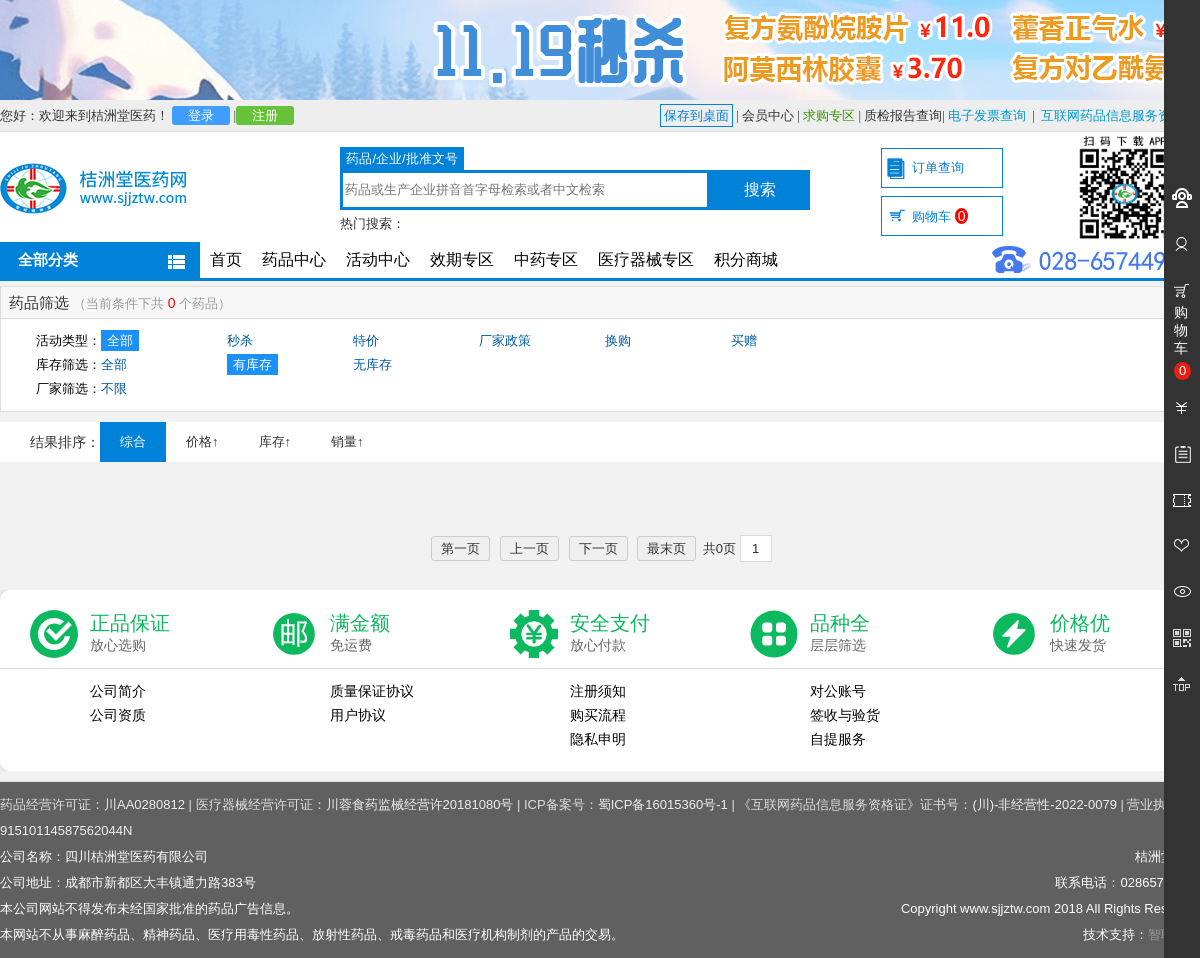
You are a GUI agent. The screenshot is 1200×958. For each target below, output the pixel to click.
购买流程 (598, 715)
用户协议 (358, 715)
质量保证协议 (372, 691)
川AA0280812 (144, 804)
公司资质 (118, 715)
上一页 (529, 548)
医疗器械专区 (646, 259)
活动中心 (378, 259)
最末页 (666, 548)
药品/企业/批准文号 (401, 158)
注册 (265, 115)
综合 (133, 441)
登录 (201, 115)
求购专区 (829, 115)
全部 (120, 340)
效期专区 (462, 259)
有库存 (252, 364)
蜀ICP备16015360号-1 (663, 804)
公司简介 (118, 691)
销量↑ (347, 441)
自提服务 (838, 739)
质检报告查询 (903, 115)
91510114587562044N (66, 830)
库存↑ (275, 441)
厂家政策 (505, 340)
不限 (114, 388)
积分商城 (746, 259)
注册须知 (598, 691)
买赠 (744, 340)
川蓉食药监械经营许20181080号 (420, 804)
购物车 (940, 216)
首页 (226, 259)
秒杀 (240, 340)
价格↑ (202, 441)
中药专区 (546, 259)
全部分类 (48, 259)
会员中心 (768, 115)
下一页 (598, 548)
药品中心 (294, 259)
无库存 (372, 364)
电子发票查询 (987, 115)
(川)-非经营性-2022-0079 (1044, 804)
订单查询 (938, 167)
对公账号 (838, 691)
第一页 (460, 548)
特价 (366, 340)
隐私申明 (598, 739)
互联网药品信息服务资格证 (1119, 115)
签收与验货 (845, 715)
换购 (618, 340)
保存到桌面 (696, 115)
